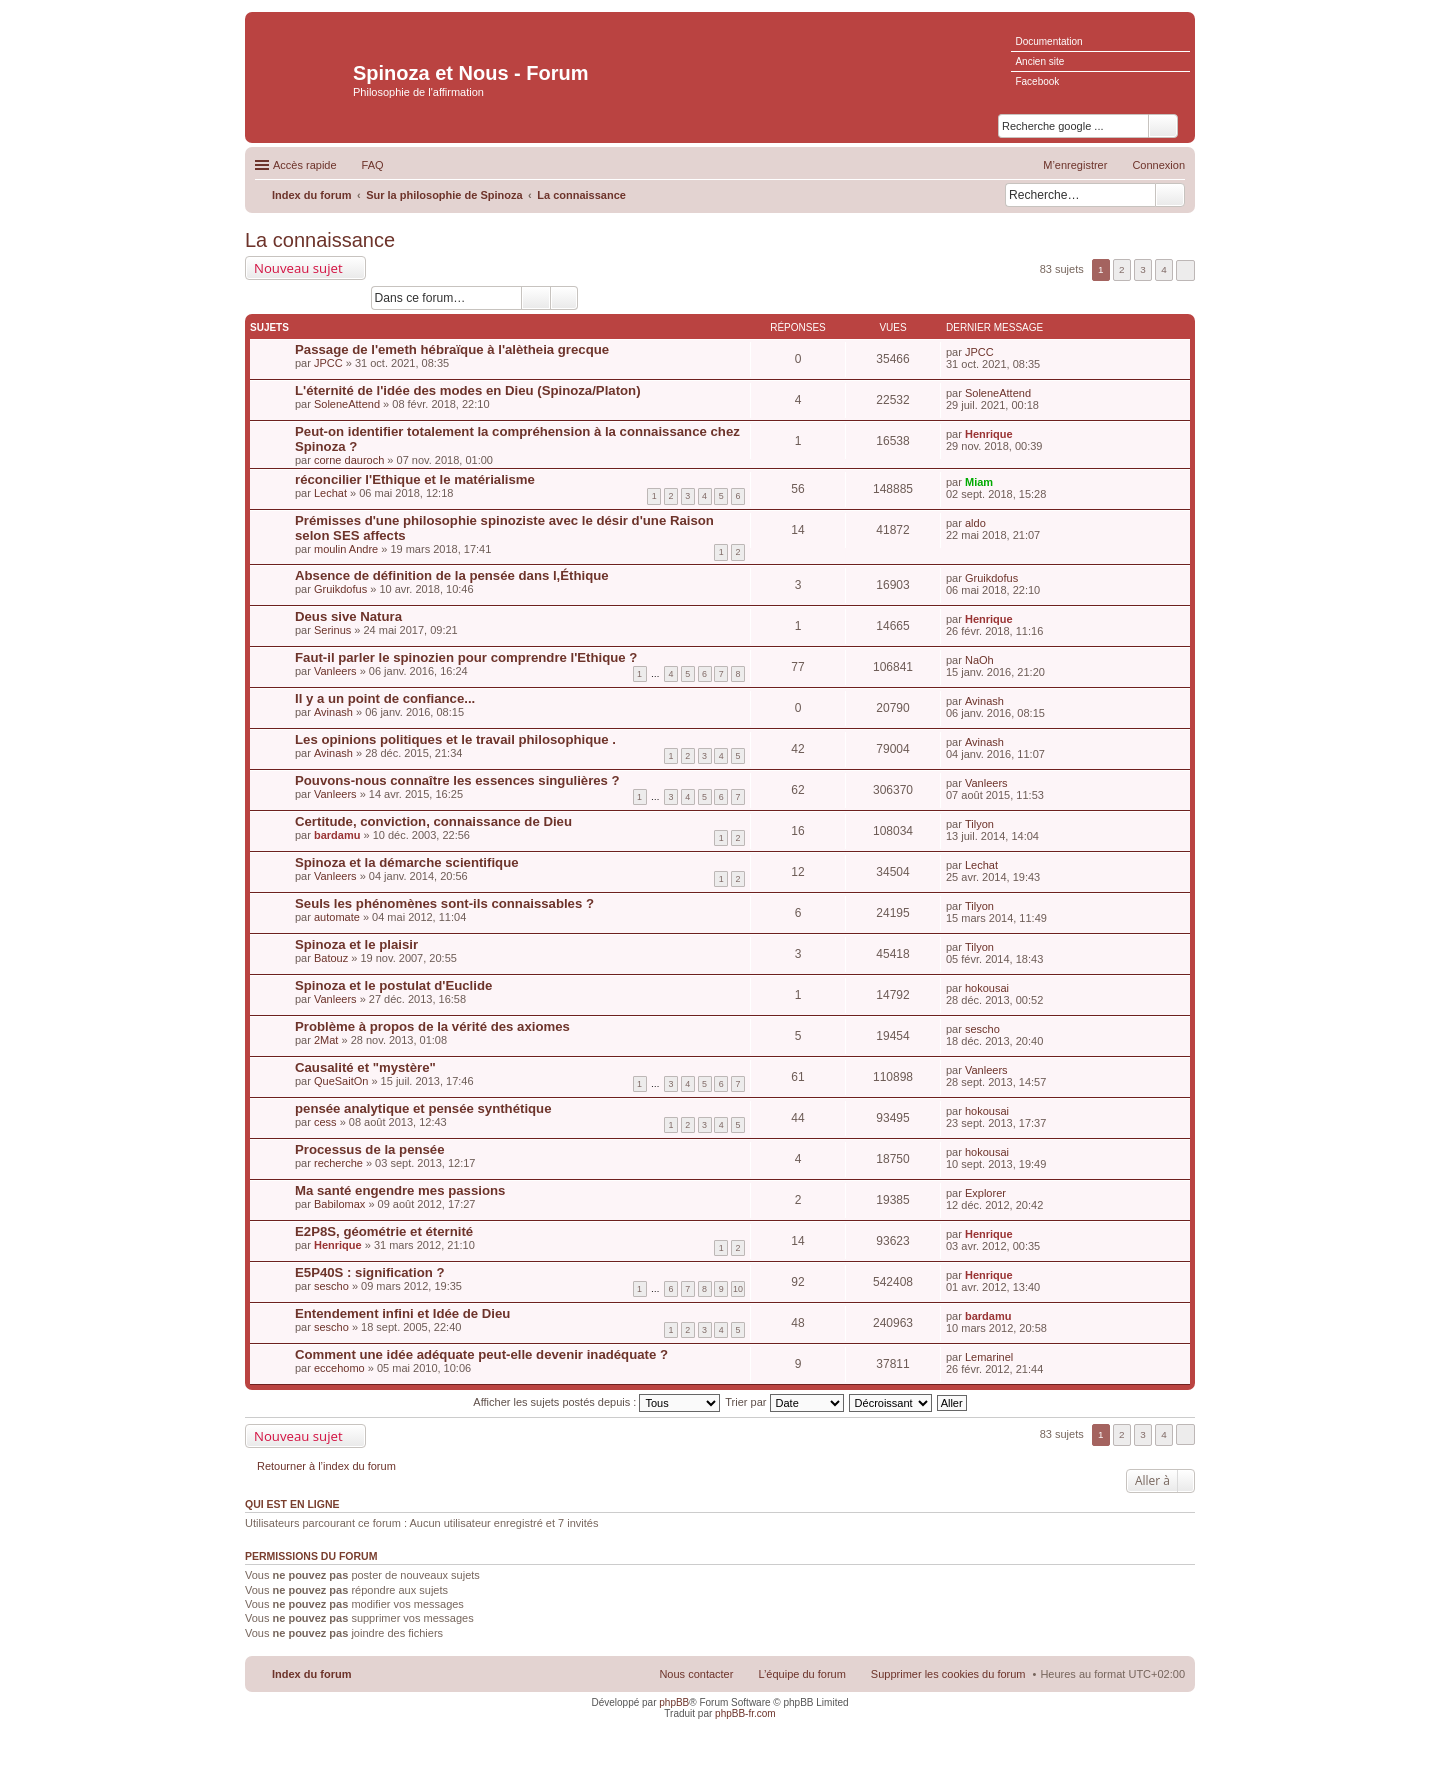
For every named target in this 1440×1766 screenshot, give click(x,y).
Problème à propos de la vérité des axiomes (432, 1026)
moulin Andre (346, 549)
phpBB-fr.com (745, 1713)
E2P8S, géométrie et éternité (384, 1231)
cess (325, 1122)
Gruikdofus (340, 589)
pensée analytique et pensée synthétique (423, 1108)
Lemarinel (989, 1357)
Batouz (331, 958)
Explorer (985, 1193)
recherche (338, 1163)
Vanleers (335, 671)
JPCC (328, 363)
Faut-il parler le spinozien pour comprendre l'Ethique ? (466, 657)
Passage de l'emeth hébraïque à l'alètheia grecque (452, 349)
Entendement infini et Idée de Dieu (402, 1313)
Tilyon (979, 824)
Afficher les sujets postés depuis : (596, 1402)
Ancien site (1039, 61)
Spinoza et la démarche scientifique (407, 862)
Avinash (333, 712)
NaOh (979, 660)
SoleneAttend (347, 404)
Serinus (332, 630)
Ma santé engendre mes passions (400, 1190)
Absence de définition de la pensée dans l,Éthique (452, 575)
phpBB (674, 1702)
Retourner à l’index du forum (326, 1466)
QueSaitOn (341, 1081)
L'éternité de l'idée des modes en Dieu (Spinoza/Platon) (468, 390)
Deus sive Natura (348, 616)
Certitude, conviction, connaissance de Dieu (433, 821)
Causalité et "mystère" (365, 1067)
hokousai (987, 988)
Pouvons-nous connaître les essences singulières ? (457, 780)
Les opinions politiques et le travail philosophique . (455, 739)
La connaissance (320, 240)
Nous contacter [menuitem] (696, 1674)
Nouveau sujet (298, 268)
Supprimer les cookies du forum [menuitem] (948, 1674)
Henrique (989, 434)
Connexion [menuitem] (1158, 165)
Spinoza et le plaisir (356, 944)
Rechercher (1170, 195)
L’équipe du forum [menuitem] (801, 1674)
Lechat (330, 493)
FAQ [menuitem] (373, 165)
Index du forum (311, 1674)
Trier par (784, 1402)
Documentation (1048, 41)
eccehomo (339, 1368)
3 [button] (1143, 269)
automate (337, 917)
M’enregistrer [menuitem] (1075, 165)
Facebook (1037, 81)
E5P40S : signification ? (370, 1272)
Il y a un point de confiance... (385, 698)
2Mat (326, 1040)
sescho (982, 1029)
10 (738, 1289)
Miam (979, 482)
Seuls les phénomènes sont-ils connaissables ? (444, 903)
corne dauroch (349, 460)
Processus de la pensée (370, 1149)
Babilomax (339, 1204)
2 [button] (1122, 269)
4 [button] (1164, 269)
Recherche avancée (564, 298)
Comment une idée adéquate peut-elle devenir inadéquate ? (481, 1354)
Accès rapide (305, 165)
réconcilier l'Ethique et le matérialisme (415, 479)
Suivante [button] (1185, 270)
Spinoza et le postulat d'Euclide (393, 985)
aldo (975, 523)
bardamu (337, 835)
